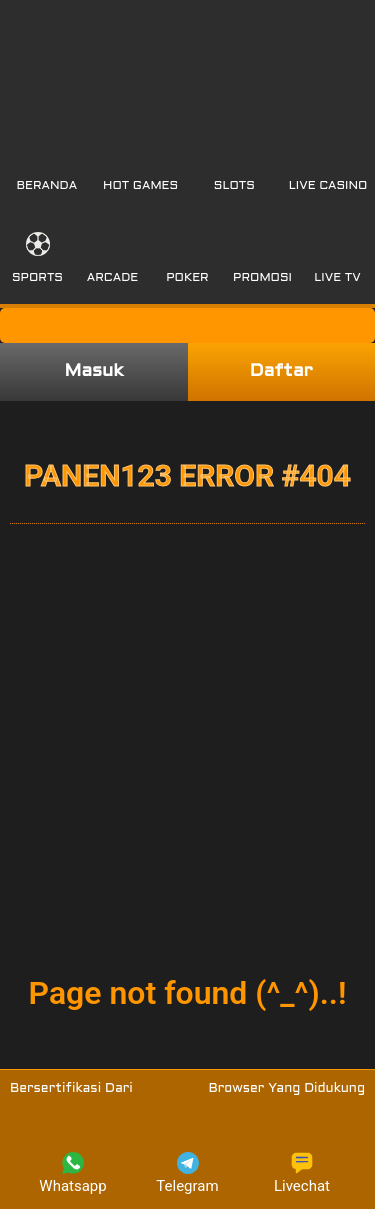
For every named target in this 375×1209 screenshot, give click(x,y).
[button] (47, 166)
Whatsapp (72, 1173)
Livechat (302, 1173)
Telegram (187, 1173)
